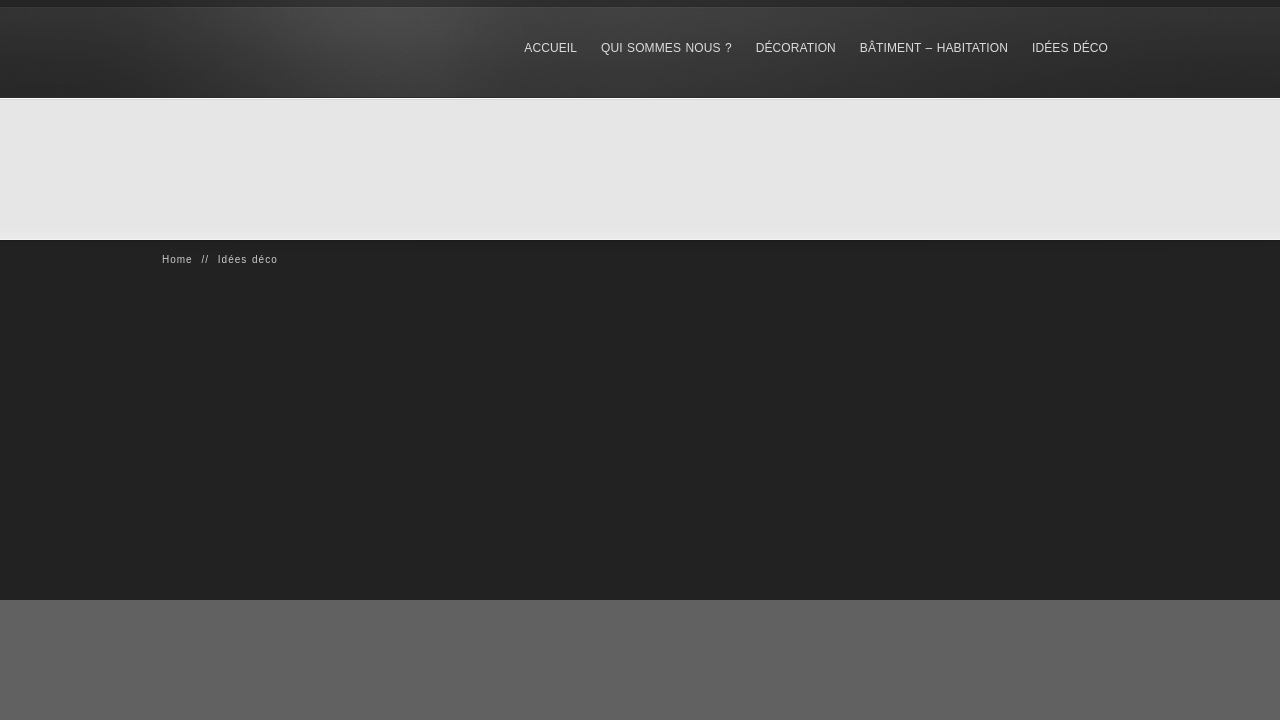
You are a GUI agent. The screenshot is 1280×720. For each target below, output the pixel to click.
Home (177, 259)
